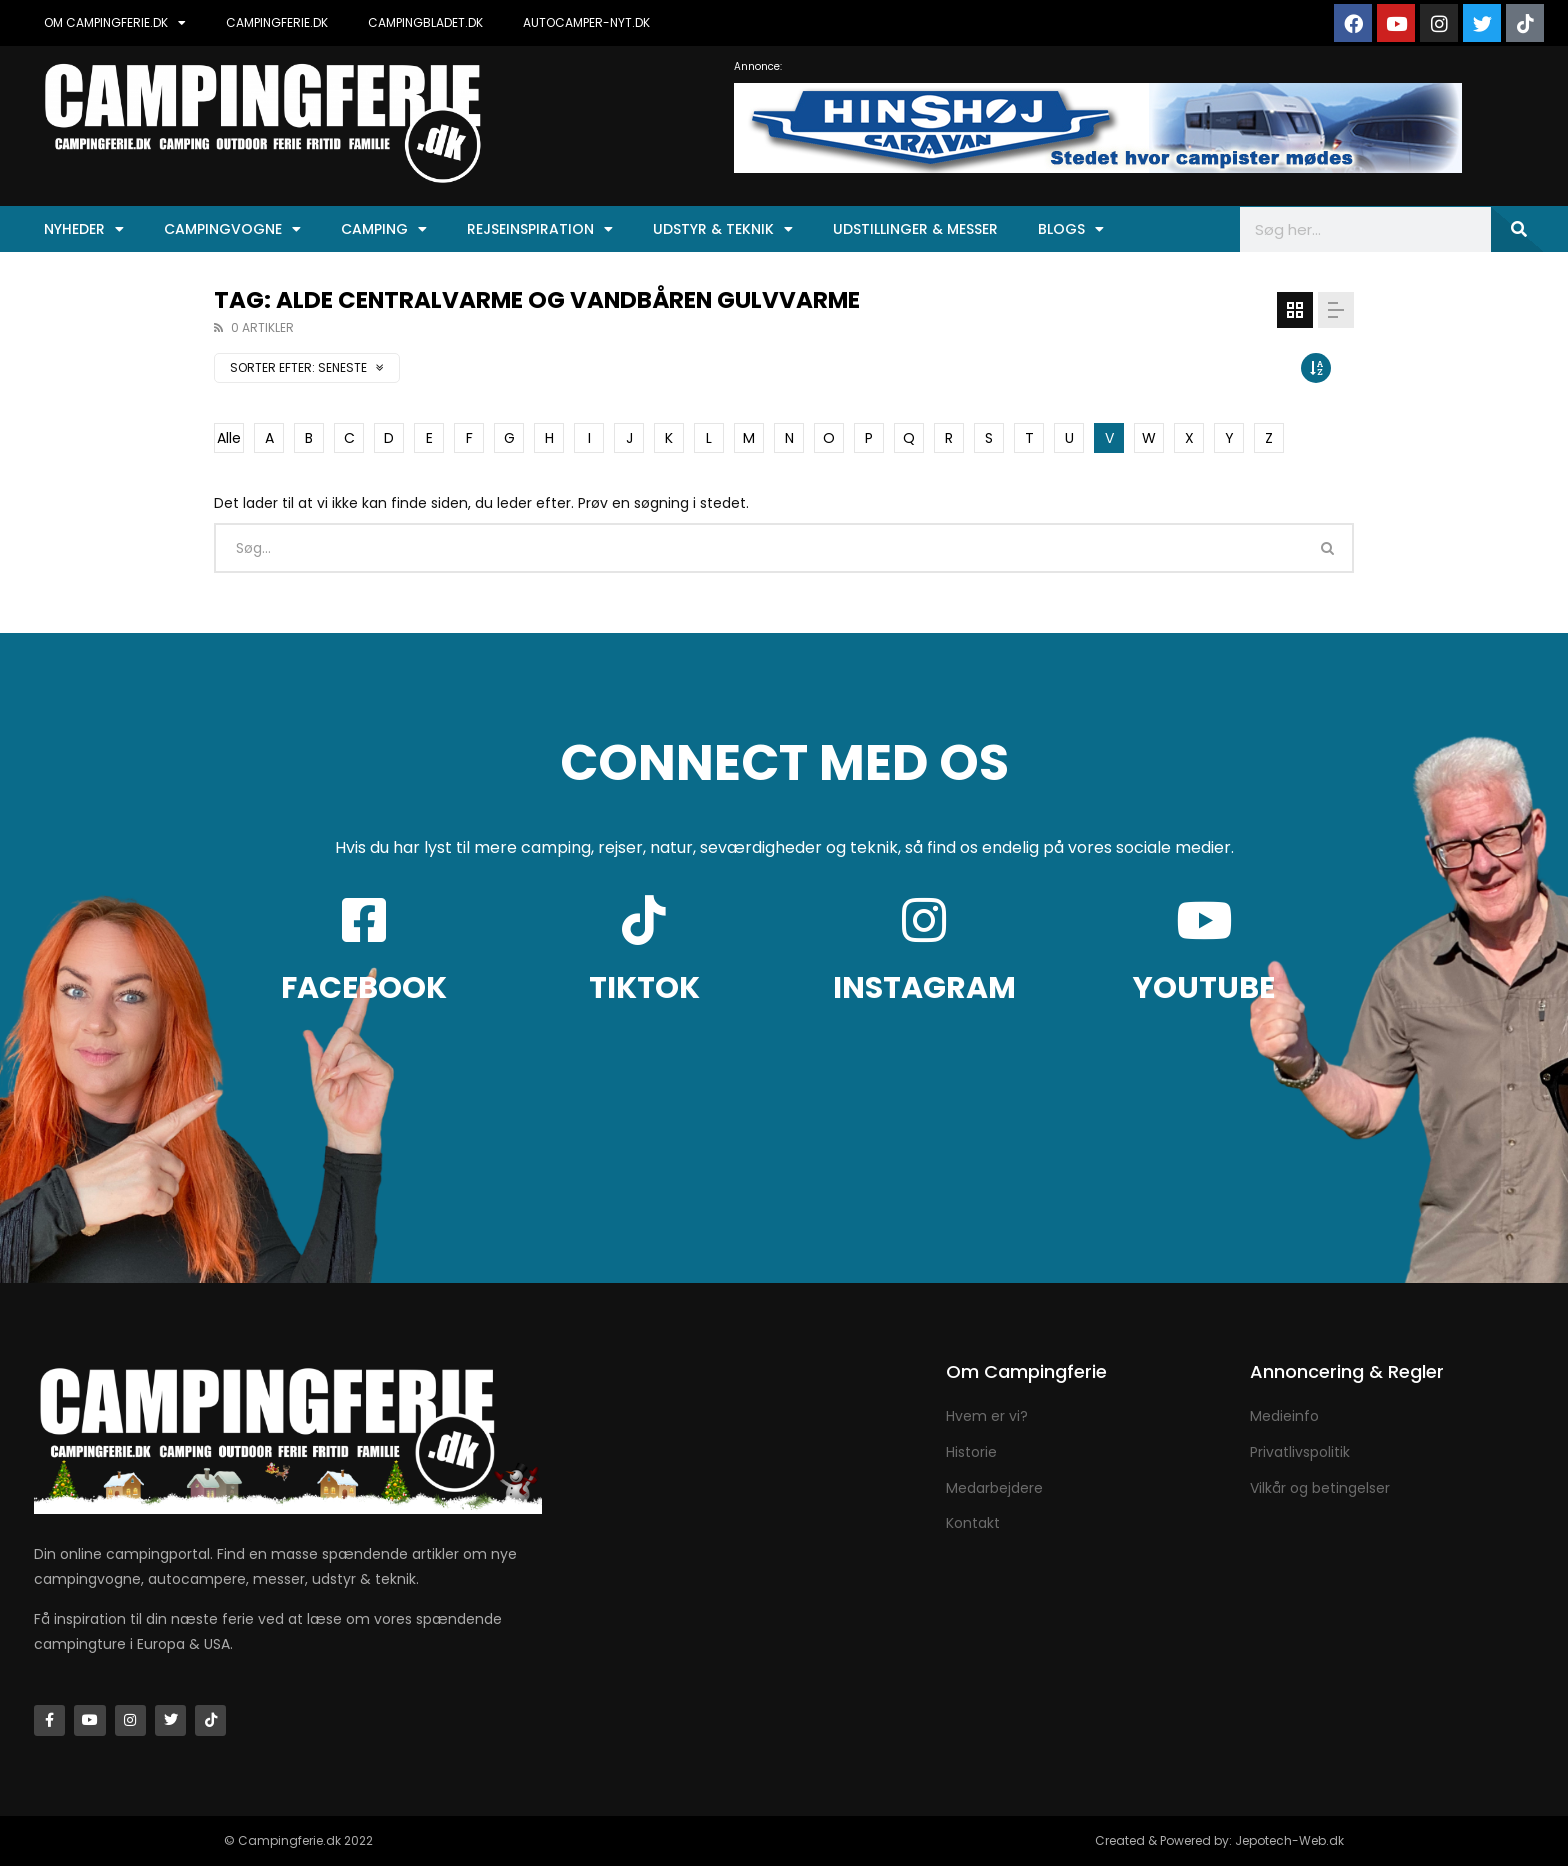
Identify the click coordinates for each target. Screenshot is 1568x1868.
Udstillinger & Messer (915, 229)
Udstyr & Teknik (723, 229)
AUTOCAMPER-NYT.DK (586, 22)
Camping (384, 229)
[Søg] (1517, 229)
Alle (229, 438)
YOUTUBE (1204, 988)
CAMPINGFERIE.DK (277, 22)
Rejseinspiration (540, 229)
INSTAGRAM (924, 988)
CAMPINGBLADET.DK (425, 22)
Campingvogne (232, 229)
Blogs (1071, 229)
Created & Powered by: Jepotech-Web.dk (1219, 1842)
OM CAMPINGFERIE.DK (115, 23)
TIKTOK (644, 988)
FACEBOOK (364, 988)
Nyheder (84, 229)
